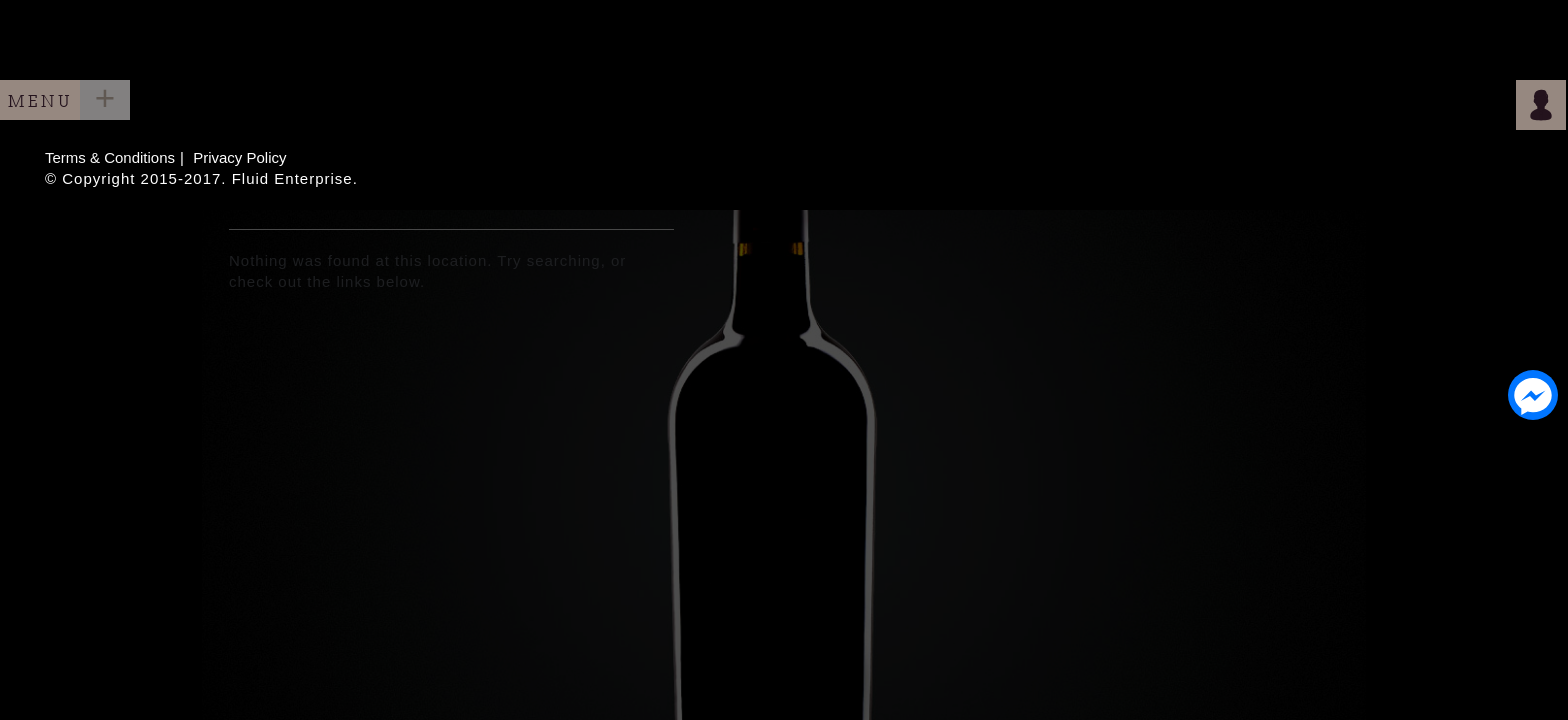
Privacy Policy (239, 157)
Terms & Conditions (110, 157)
